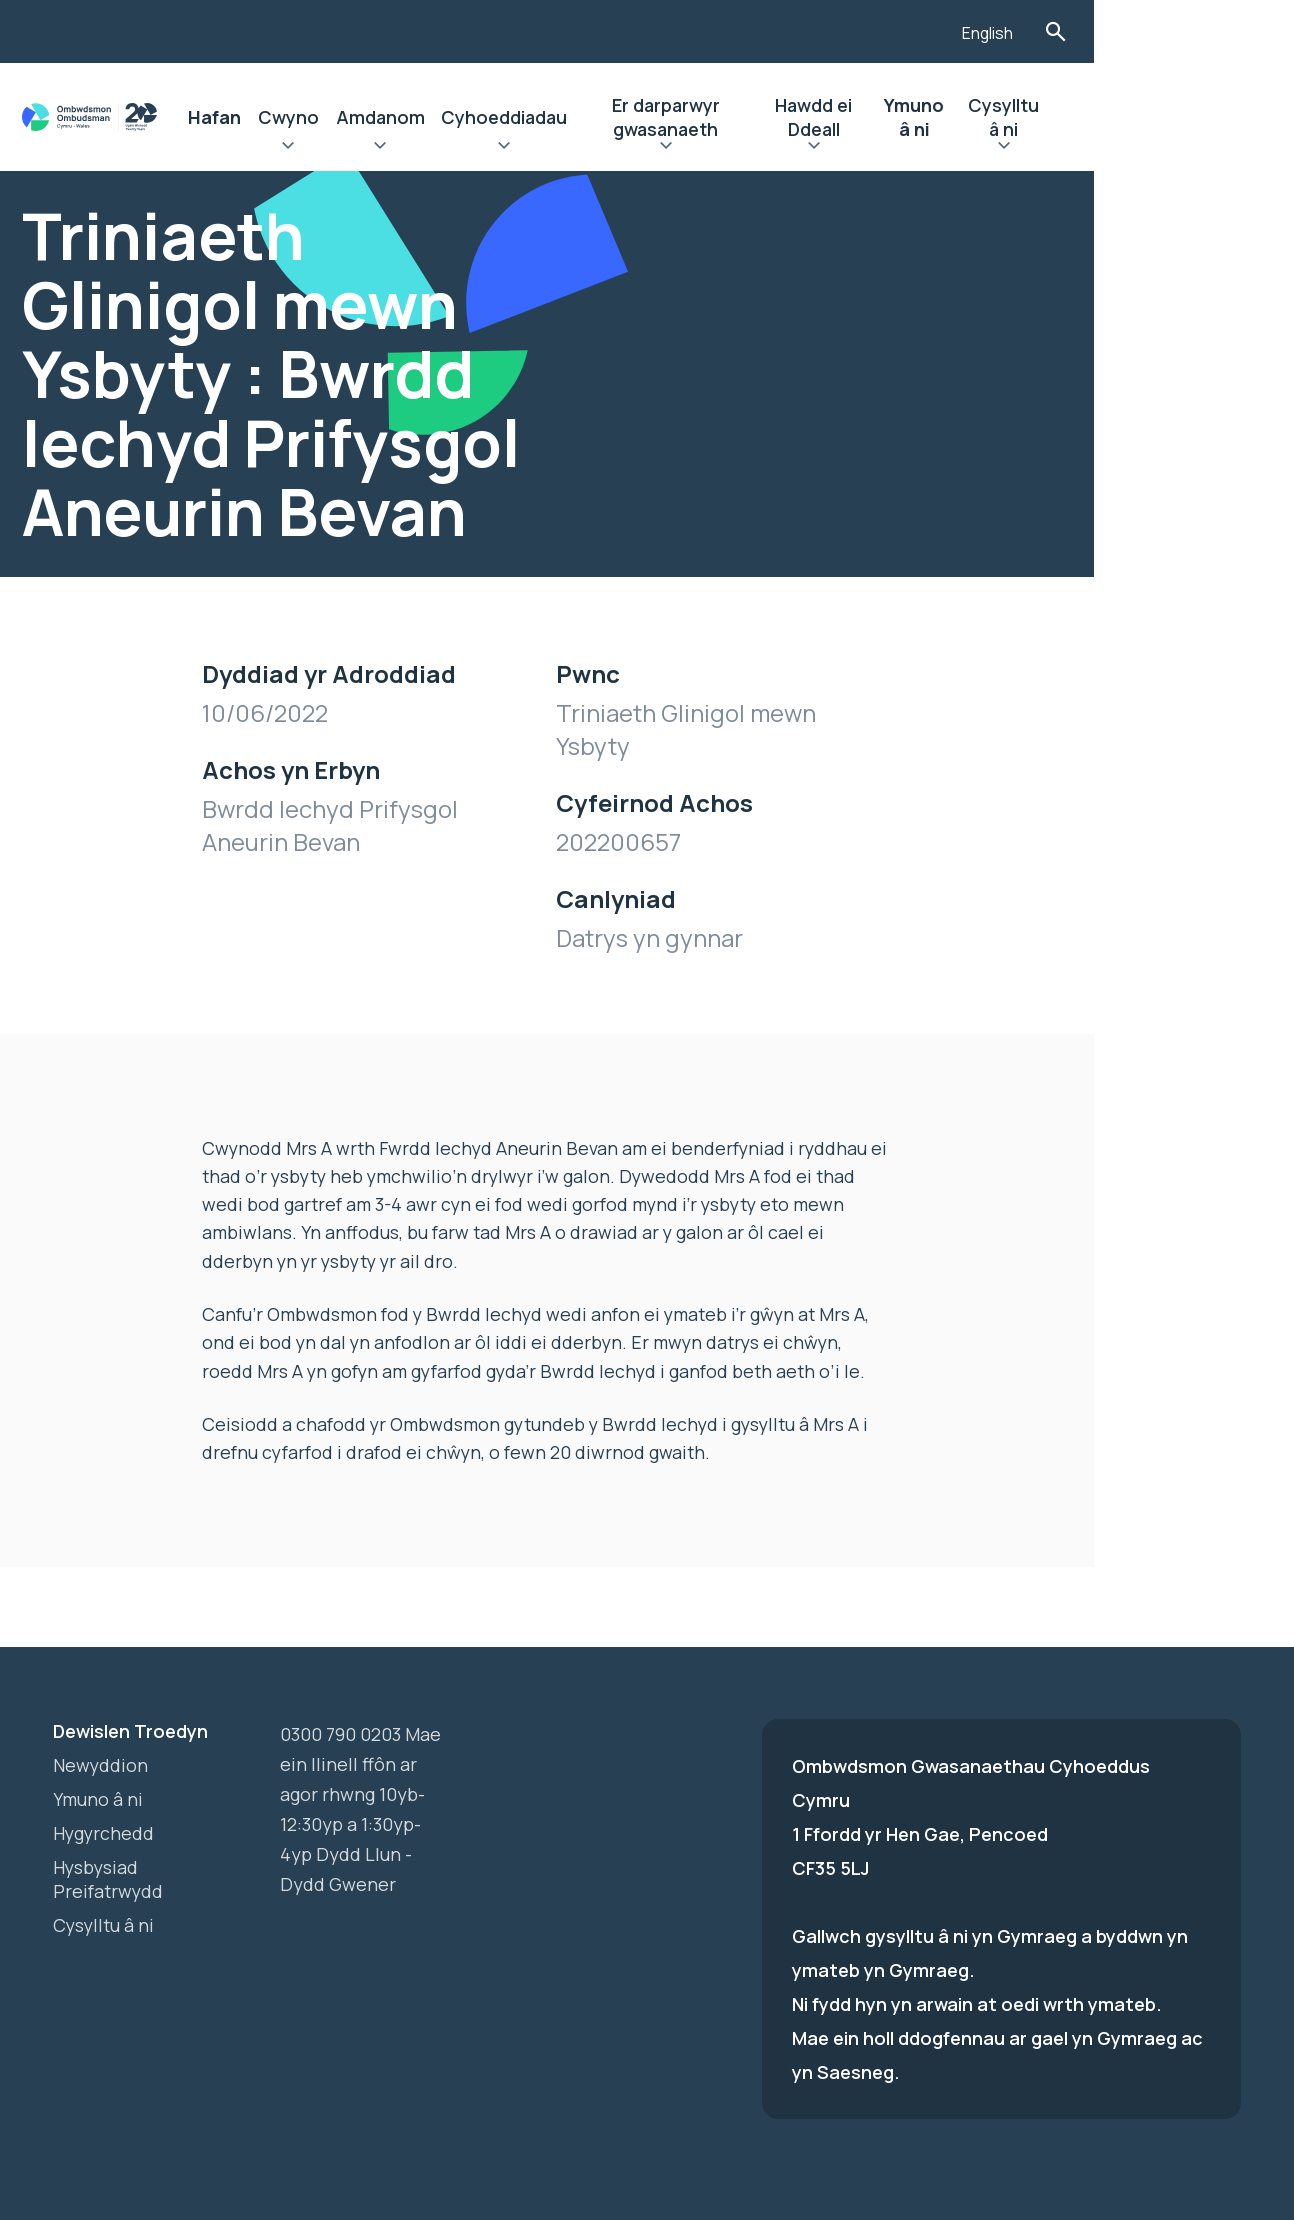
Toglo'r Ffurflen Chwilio (1224, 31)
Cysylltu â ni (1161, 117)
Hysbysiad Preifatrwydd (109, 1822)
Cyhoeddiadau (564, 117)
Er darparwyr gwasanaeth (749, 117)
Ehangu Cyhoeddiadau (564, 148)
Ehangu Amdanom (435, 148)
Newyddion (101, 1708)
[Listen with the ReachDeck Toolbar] (1084, 29)
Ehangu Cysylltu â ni (1162, 148)
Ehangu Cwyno (339, 148)
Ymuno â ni (1052, 117)
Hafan (262, 117)
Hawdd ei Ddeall (930, 117)
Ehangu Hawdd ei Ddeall (929, 148)
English (1156, 33)
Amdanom (435, 117)
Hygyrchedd (104, 1776)
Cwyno (339, 117)
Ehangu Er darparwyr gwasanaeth (748, 148)
